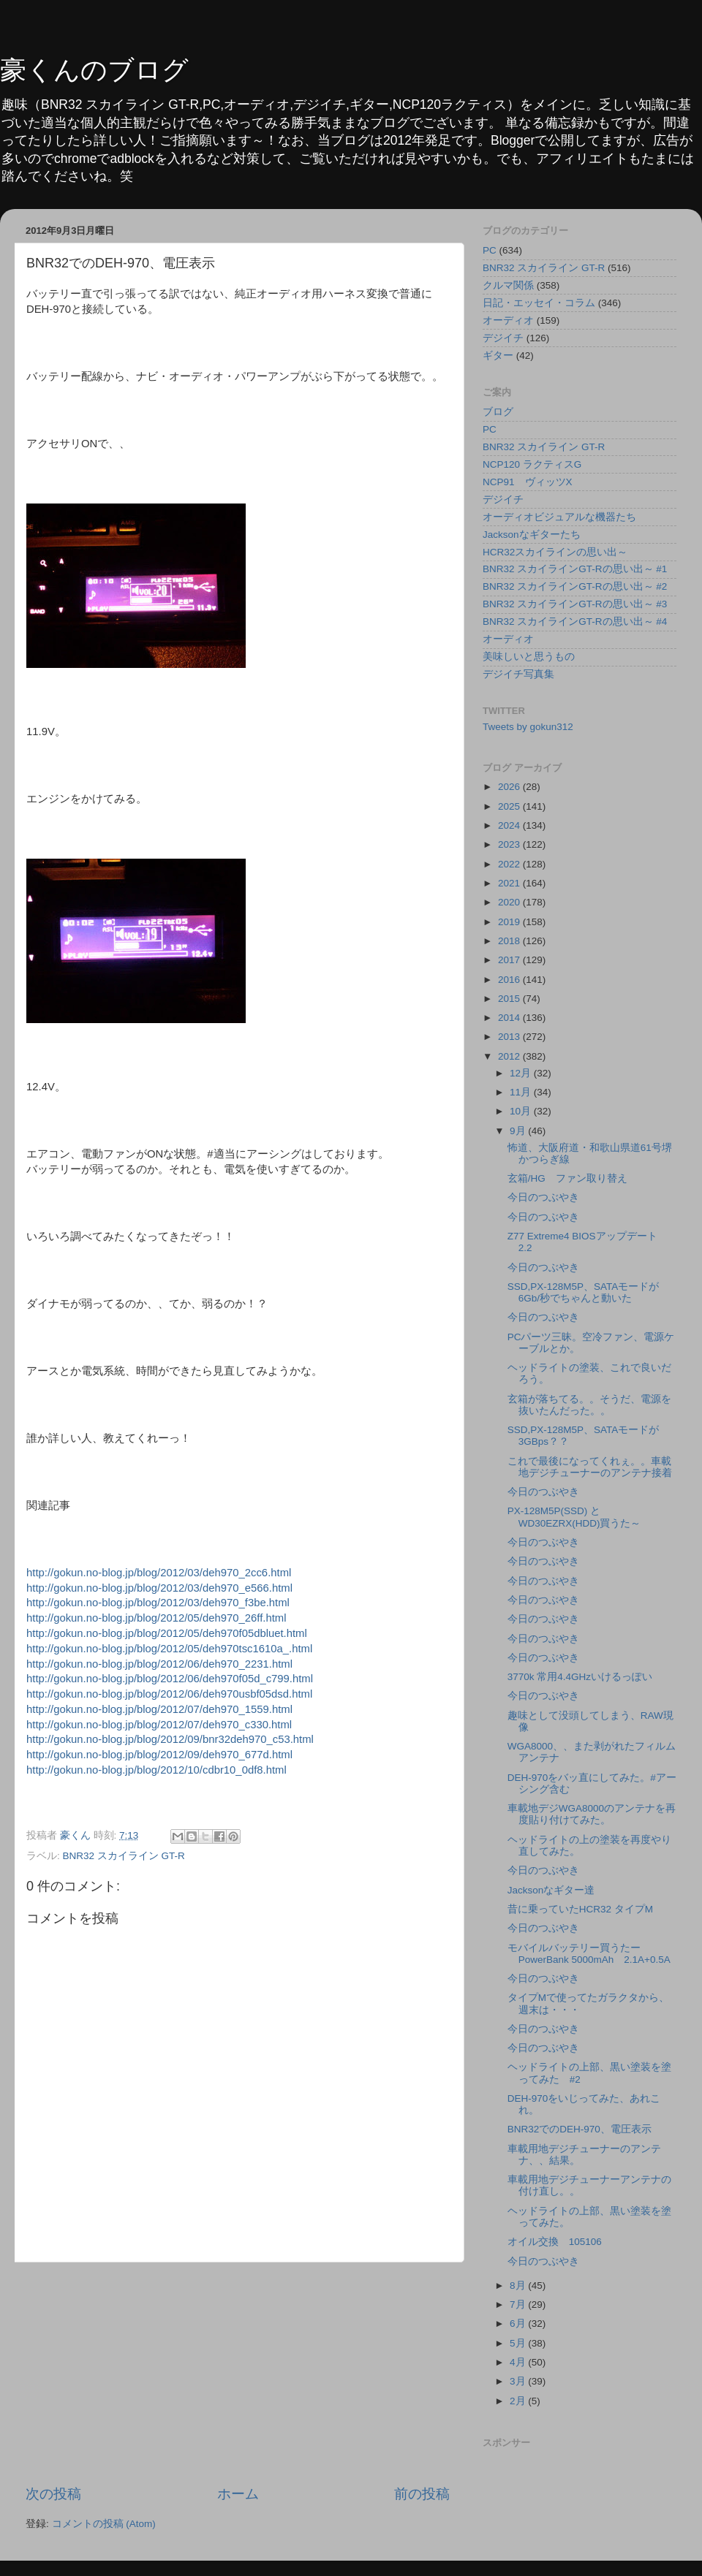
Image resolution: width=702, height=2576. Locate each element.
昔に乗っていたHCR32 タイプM (580, 1909)
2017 (510, 959)
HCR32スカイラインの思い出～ (555, 552)
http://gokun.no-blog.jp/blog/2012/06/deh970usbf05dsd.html (169, 1694)
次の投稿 (53, 2493)
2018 (510, 940)
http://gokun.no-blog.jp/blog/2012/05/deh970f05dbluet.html (166, 1633)
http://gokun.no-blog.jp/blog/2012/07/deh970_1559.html (159, 1709)
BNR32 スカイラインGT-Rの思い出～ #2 (575, 586)
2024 (510, 825)
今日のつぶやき (543, 1197)
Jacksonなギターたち (532, 534)
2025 (510, 806)
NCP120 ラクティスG (532, 464)
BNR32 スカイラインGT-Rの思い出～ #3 (575, 604)
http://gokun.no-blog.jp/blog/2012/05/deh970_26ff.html (156, 1618)
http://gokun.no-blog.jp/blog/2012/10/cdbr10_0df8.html (156, 1770)
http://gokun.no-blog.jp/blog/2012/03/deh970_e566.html (159, 1588)
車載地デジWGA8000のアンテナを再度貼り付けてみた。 (591, 1814)
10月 (522, 1111)
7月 (519, 2304)
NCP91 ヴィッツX (528, 481)
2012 (510, 1056)
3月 (519, 2381)
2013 (510, 1036)
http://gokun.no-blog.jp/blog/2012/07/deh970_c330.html (159, 1724)
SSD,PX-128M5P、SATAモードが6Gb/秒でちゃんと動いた (583, 1292)
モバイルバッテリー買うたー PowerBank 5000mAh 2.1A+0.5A (593, 1953)
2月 (519, 2400)
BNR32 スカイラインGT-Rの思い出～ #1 (575, 568)
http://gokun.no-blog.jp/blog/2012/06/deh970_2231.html (159, 1664)
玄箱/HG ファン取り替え (567, 1178)
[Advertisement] (237, 2373)
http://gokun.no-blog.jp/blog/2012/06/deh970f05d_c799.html (169, 1678)
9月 (519, 1130)
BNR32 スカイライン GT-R (124, 1855)
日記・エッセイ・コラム (539, 302)
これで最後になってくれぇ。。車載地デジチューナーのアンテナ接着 (589, 1467)
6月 (519, 2323)
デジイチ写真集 (518, 674)
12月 (522, 1073)
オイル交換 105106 (554, 2241)
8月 (519, 2285)
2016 (510, 979)
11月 (522, 1092)
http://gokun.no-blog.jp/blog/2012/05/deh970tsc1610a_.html (169, 1648)
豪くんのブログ (94, 70)
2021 (510, 883)
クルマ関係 (508, 285)
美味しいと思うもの (529, 656)
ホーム (238, 2493)
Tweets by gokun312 (528, 726)
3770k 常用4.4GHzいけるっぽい (579, 1676)
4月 (519, 2362)
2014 (510, 1017)
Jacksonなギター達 (551, 1890)
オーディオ (508, 320)
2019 (510, 921)
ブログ (498, 411)
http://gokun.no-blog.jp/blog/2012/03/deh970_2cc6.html (158, 1572)
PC (490, 250)
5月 (519, 2343)
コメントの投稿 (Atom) (104, 2523)
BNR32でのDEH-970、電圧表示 (579, 2129)
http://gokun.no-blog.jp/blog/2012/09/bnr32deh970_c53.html (170, 1739)
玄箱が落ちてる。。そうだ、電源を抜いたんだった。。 (589, 1405)
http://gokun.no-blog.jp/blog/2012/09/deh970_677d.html (159, 1754)
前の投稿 (422, 2493)
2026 (510, 786)
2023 (510, 844)
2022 (510, 864)
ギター (498, 355)
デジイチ (503, 338)
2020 (510, 902)
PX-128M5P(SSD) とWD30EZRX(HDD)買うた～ (574, 1516)
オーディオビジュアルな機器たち (559, 517)
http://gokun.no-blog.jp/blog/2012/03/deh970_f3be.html (158, 1602)
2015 (510, 998)
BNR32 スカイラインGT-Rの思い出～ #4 (575, 621)
